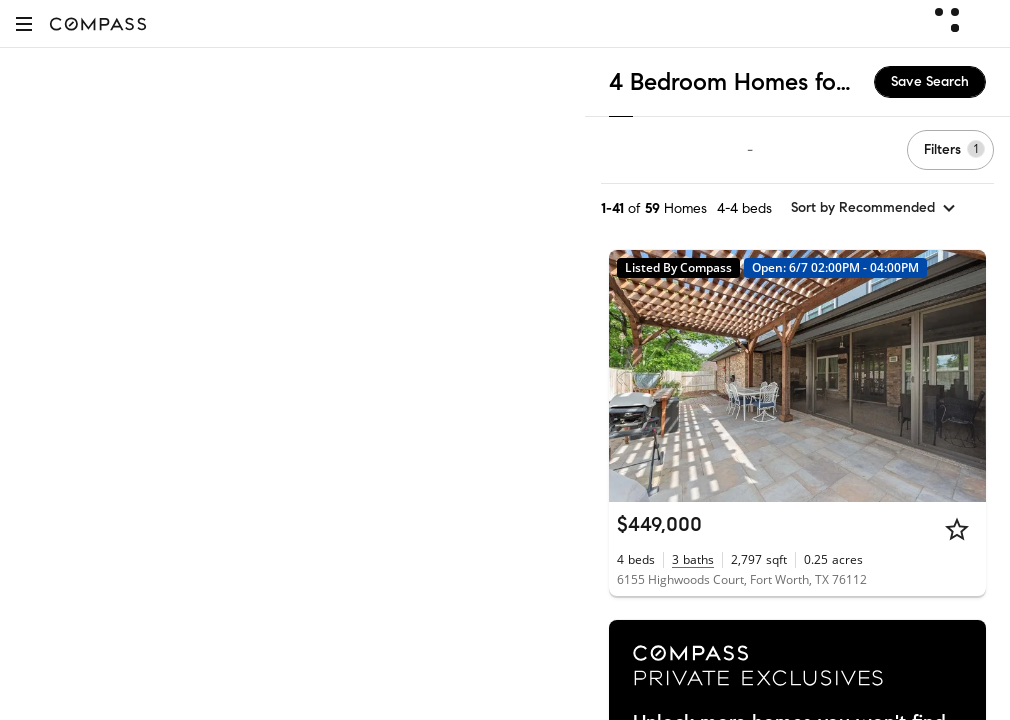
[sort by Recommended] (874, 208)
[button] (24, 23)
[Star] (957, 529)
